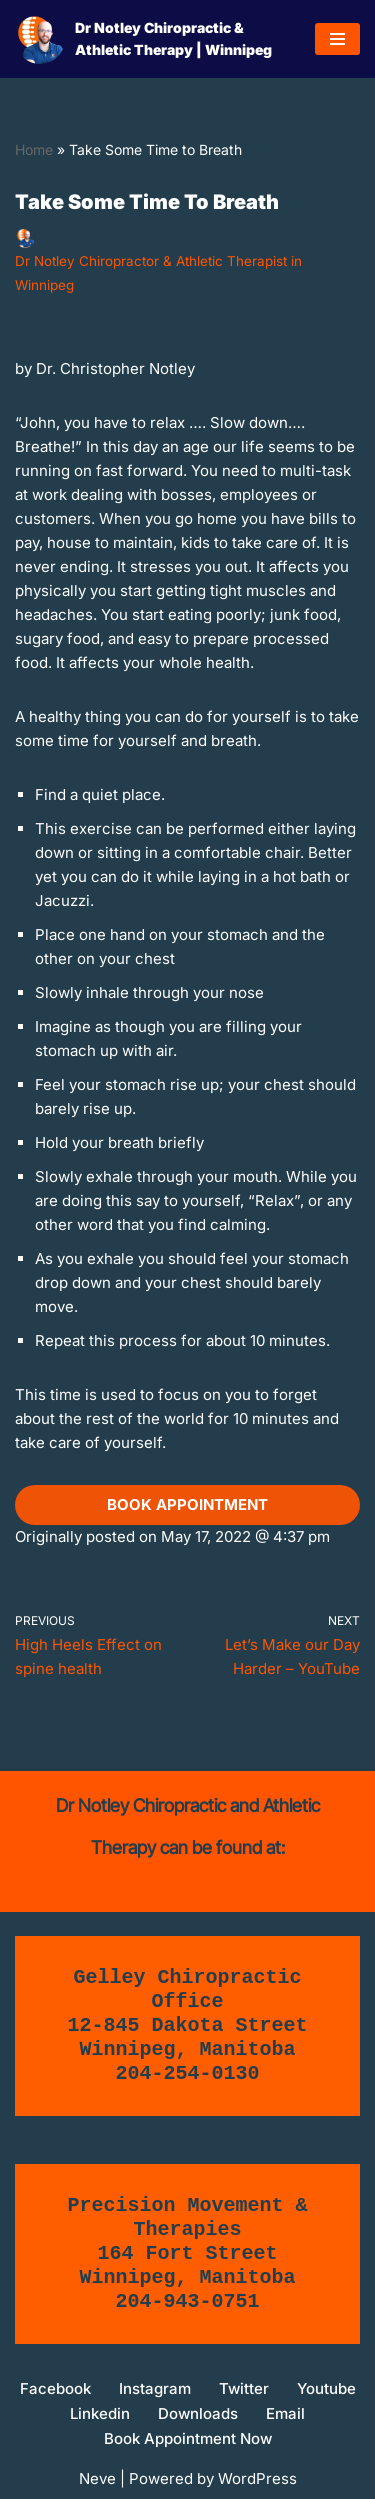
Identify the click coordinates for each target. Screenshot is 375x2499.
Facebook (55, 2388)
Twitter (244, 2388)
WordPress (257, 2478)
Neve (97, 2478)
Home (34, 149)
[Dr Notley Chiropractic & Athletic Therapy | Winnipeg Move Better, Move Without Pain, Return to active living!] (150, 39)
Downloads (198, 2413)
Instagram (155, 2388)
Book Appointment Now (188, 2438)
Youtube (326, 2388)
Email (285, 2413)
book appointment (187, 1504)
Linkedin (100, 2413)
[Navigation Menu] (337, 39)
